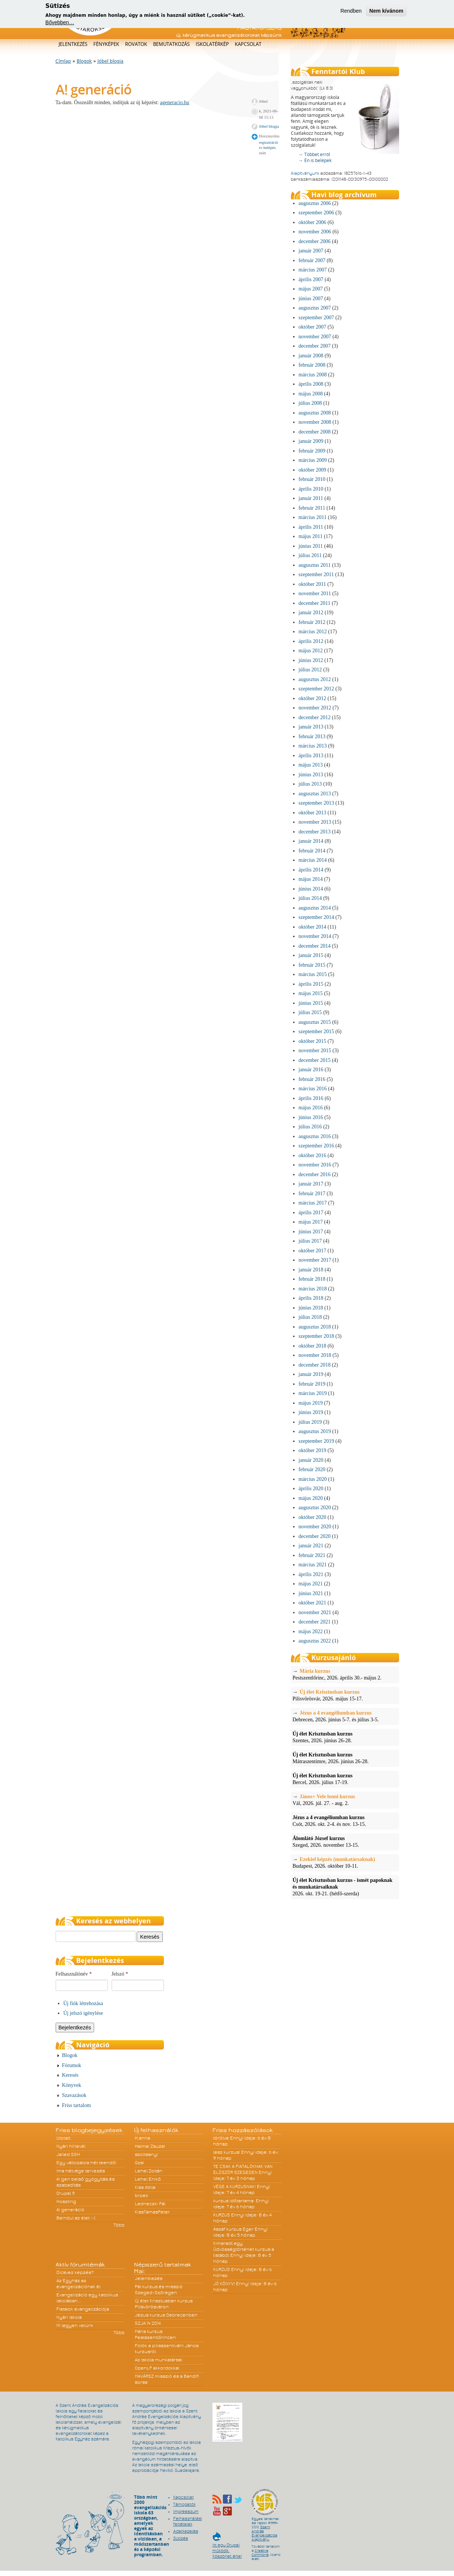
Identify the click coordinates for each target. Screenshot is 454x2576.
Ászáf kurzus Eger (233, 2229)
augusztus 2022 (315, 1641)
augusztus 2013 (315, 793)
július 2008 (310, 403)
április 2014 (311, 870)
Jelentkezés (73, 44)
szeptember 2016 (316, 1146)
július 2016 (310, 1126)
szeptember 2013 (316, 803)
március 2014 (313, 860)
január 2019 (311, 1374)
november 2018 (315, 1355)
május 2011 (311, 536)
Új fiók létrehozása (83, 2003)
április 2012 (311, 641)
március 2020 (313, 1479)
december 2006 (315, 241)
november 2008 (315, 422)
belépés (269, 147)
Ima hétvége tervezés (80, 2170)
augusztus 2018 (315, 1327)
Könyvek (71, 2085)
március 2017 (313, 1203)
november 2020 (315, 1526)
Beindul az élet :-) (75, 2218)
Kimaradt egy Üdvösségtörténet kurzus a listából (243, 2249)
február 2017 (312, 1193)
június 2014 (311, 889)
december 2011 (314, 603)
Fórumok (71, 2065)
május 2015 (311, 993)
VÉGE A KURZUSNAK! (234, 2186)
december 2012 (315, 717)
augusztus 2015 (315, 1022)
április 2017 (311, 1212)
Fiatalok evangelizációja (82, 2309)
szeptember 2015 (316, 1031)
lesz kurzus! (226, 2152)
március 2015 (313, 974)
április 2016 (311, 1098)
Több (119, 2225)
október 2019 (312, 1450)
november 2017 (315, 1260)
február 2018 (312, 1279)
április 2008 (311, 384)
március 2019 (313, 1393)
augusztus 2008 (315, 413)
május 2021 (311, 1584)
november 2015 (315, 1050)
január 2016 (311, 1069)
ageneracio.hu (174, 102)
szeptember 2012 (316, 689)
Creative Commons (260, 2553)
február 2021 (312, 1555)
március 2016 (313, 1088)
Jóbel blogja (110, 61)
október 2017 (312, 1250)
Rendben (351, 11)
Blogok (84, 61)
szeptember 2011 (316, 574)
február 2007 (312, 260)
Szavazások (74, 2095)
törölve (221, 2138)
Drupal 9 (65, 2193)
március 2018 (313, 1289)
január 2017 (311, 1184)
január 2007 (311, 251)
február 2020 (312, 1469)
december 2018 (315, 1365)
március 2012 (313, 631)
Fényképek (106, 44)
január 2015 (311, 955)
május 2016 (311, 1107)
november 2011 (315, 593)
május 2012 (311, 650)
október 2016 (312, 1155)
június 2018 (311, 1308)
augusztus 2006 (315, 203)
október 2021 (312, 1603)
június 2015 (311, 1003)
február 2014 (312, 851)
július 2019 (310, 1422)
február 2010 (312, 479)
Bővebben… (60, 22)
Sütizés (180, 2538)
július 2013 (310, 784)
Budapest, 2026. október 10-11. (345, 1862)
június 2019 (311, 1412)
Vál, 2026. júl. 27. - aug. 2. (345, 1799)
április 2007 (311, 279)
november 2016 (315, 1165)
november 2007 (315, 336)
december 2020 (315, 1536)
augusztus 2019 (315, 1431)
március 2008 (313, 374)
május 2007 (311, 289)
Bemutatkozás (171, 44)
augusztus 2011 (315, 565)
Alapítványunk (305, 173)
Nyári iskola (69, 2317)
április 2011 (311, 527)
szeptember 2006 (316, 212)
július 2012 (310, 669)
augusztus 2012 (315, 679)
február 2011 (312, 508)
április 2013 (311, 755)
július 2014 (310, 898)
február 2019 (312, 1384)
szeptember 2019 (316, 1441)
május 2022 (311, 1631)
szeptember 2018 (316, 1336)
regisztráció (268, 142)
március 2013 (313, 746)
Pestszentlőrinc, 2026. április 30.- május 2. (345, 1674)
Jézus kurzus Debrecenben (166, 2315)
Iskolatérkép (212, 44)
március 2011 (313, 517)
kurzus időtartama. (234, 2200)
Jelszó (120, 1974)
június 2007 (311, 298)
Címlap (63, 61)
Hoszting (66, 2201)
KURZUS (221, 2215)
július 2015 (310, 1012)
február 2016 (312, 1079)
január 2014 (311, 841)
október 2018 (312, 1346)
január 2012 (311, 612)
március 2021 (313, 1564)
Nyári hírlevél (70, 2146)
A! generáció (70, 2209)
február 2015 (312, 965)
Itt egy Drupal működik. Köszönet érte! (227, 2547)
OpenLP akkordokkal (157, 2368)
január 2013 (311, 727)
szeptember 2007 (316, 317)
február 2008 (312, 365)
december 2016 (315, 1174)
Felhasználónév (74, 1974)
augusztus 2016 (315, 1136)
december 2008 (315, 432)
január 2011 (311, 498)
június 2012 (311, 660)
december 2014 (315, 946)
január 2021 (311, 1545)
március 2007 (313, 270)
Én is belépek (318, 160)
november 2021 (315, 1612)
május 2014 (311, 879)
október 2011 (312, 584)
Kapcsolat (248, 44)
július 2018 (310, 1317)
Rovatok (136, 44)
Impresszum (186, 2511)
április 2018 (311, 1298)
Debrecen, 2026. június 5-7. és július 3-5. (345, 1716)
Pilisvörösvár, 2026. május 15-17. (345, 1695)
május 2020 (311, 1498)
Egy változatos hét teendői (86, 2162)
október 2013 (312, 812)
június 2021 (311, 1593)
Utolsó (63, 2138)
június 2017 (311, 1231)
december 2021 (315, 1622)
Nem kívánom (386, 11)
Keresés (70, 2075)
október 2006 (312, 222)
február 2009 (312, 451)
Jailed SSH (68, 2154)
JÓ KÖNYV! (224, 2283)
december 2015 (315, 1060)
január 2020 (311, 1460)
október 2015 (312, 1041)
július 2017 (310, 1241)
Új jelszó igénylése (83, 2013)
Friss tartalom (76, 2105)
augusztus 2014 (315, 908)
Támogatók (184, 2504)
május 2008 (311, 394)
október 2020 (312, 1517)
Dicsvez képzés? (75, 2272)
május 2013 (311, 765)
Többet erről (317, 154)
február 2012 (312, 622)
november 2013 (315, 822)
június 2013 (311, 774)
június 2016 (311, 1117)
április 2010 (311, 489)
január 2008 (311, 355)
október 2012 (312, 698)
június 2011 (311, 546)
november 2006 (315, 231)
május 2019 (311, 1403)
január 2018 (311, 1270)
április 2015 (311, 984)
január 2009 (311, 441)
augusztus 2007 (315, 308)
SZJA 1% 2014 (148, 2323)
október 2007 (312, 327)
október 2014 (312, 927)
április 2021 (311, 1574)
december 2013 (315, 832)
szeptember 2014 (316, 917)
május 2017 (311, 1222)
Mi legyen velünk (74, 2325)
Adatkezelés (185, 2531)
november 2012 (315, 708)
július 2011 (310, 555)
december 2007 (315, 346)
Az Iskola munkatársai (158, 2359)
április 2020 (311, 1488)
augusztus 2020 (315, 1507)
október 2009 (312, 470)
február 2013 (312, 736)
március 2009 (313, 460)
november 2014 (315, 936)
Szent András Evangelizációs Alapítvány (264, 2533)
